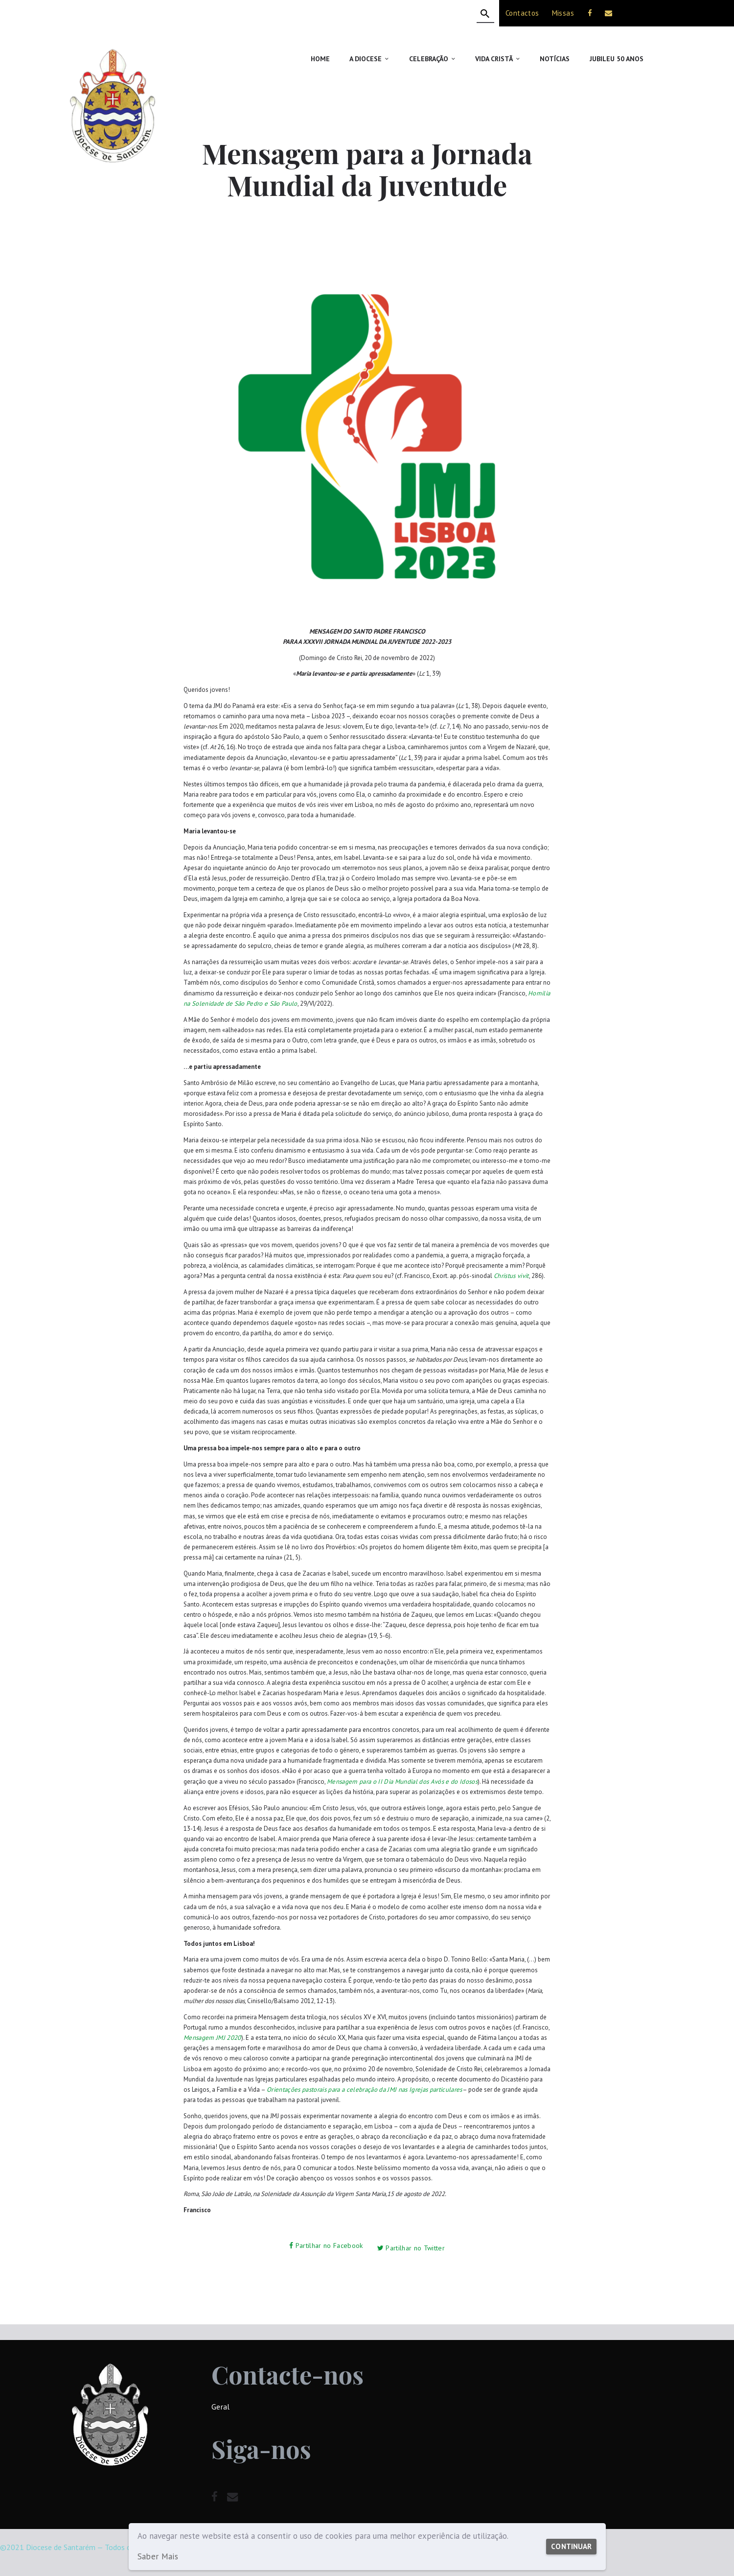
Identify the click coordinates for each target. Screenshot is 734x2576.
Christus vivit (510, 1276)
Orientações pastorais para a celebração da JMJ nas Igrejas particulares (359, 2089)
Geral (220, 2402)
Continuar (569, 2541)
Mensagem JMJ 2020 (211, 2037)
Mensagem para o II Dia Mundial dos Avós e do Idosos (398, 1781)
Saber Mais (157, 2557)
